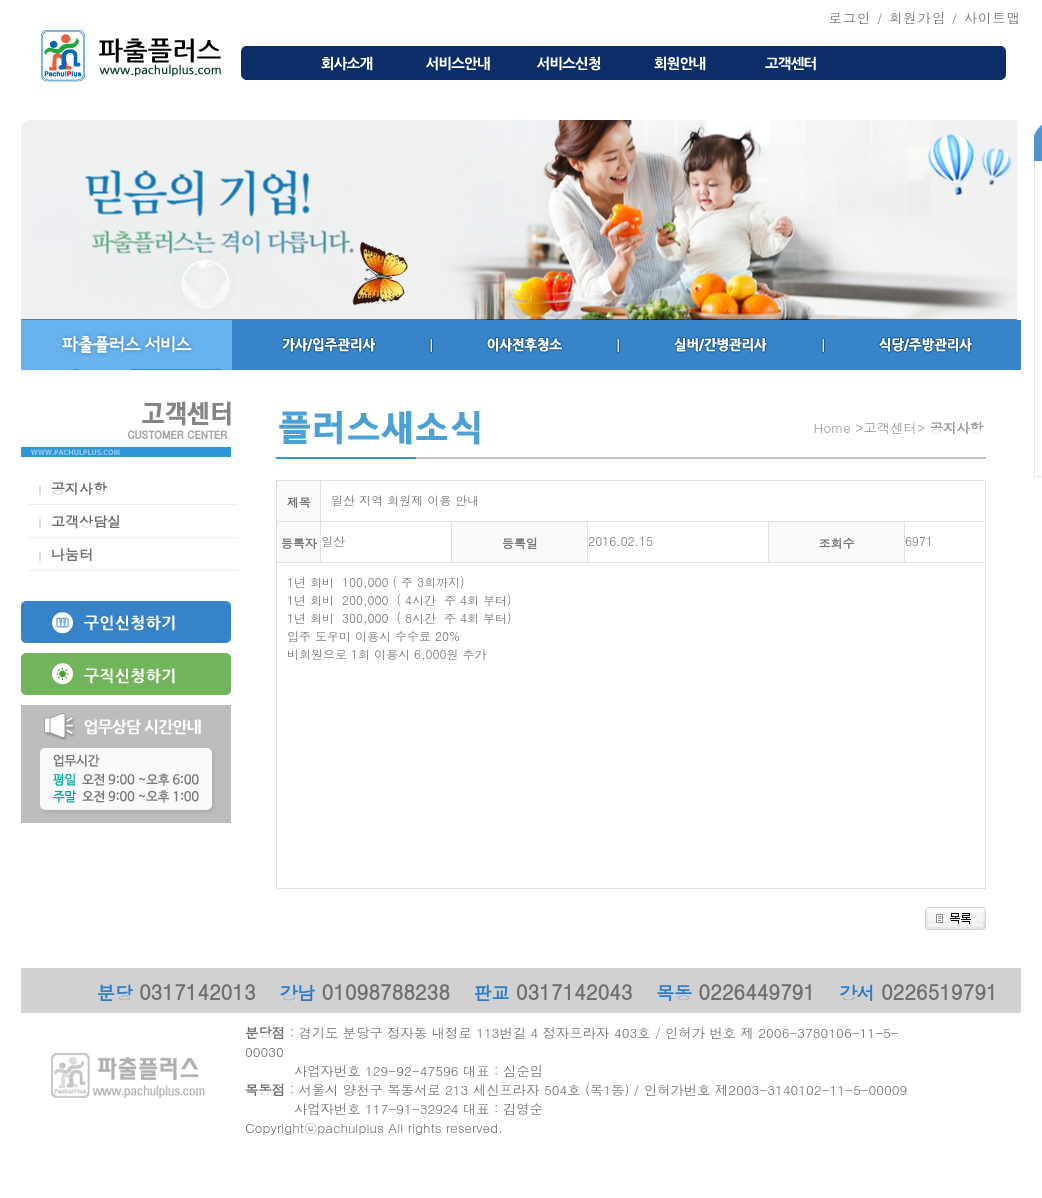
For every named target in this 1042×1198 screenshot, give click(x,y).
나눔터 (72, 554)
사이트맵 (992, 17)
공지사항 (79, 488)
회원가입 (917, 17)
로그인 (849, 17)
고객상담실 (86, 521)
